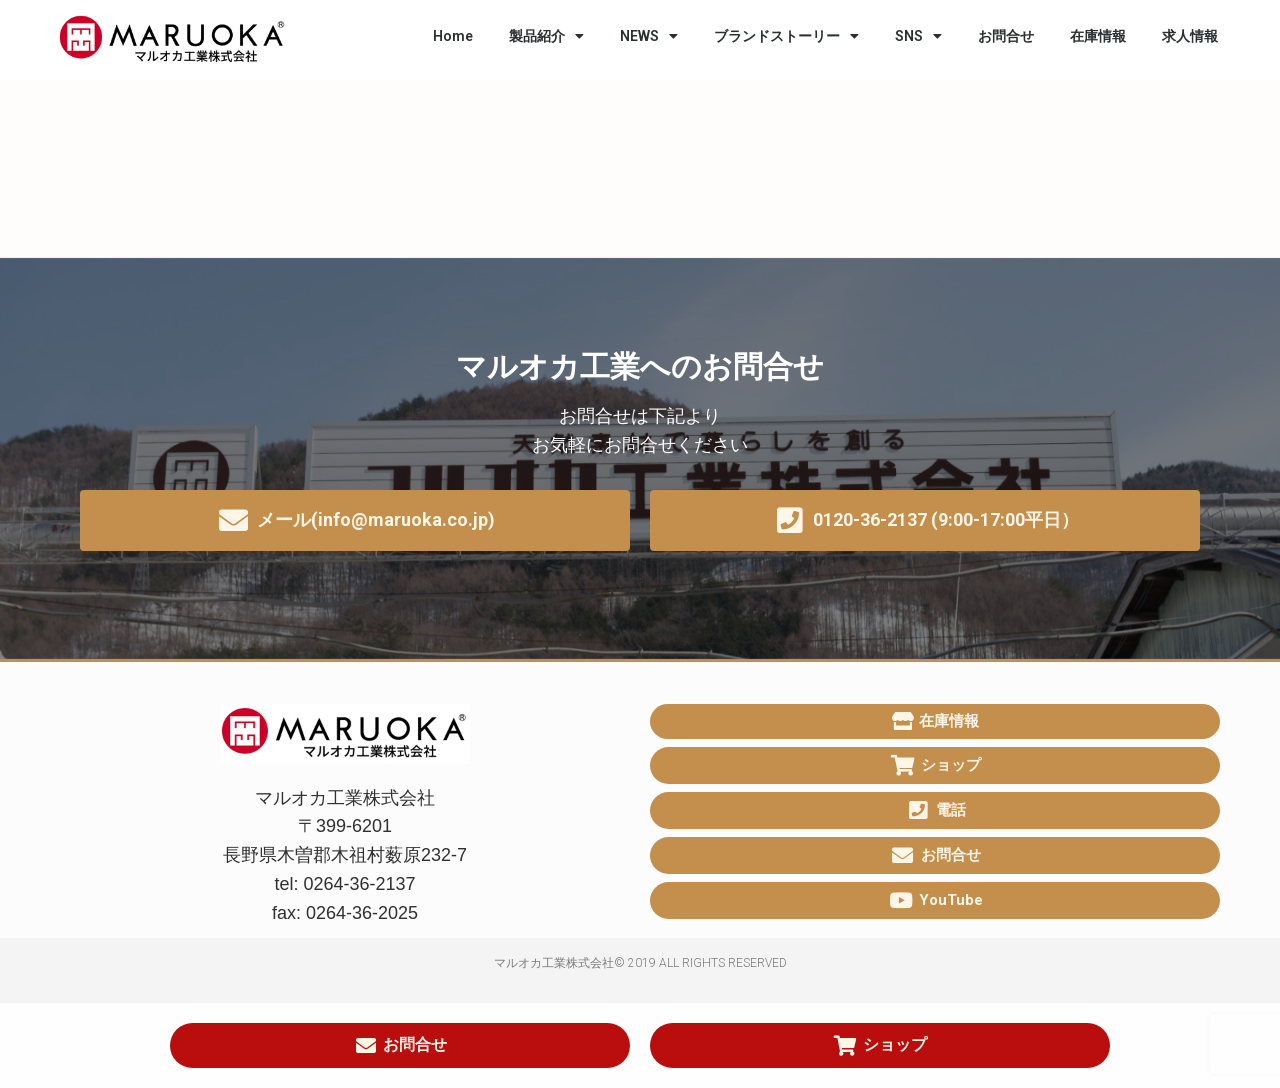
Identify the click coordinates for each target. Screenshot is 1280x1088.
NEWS (649, 36)
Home (453, 36)
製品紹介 (546, 36)
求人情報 (1190, 36)
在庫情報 (1098, 36)
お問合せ (1006, 36)
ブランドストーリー (786, 36)
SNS (918, 36)
